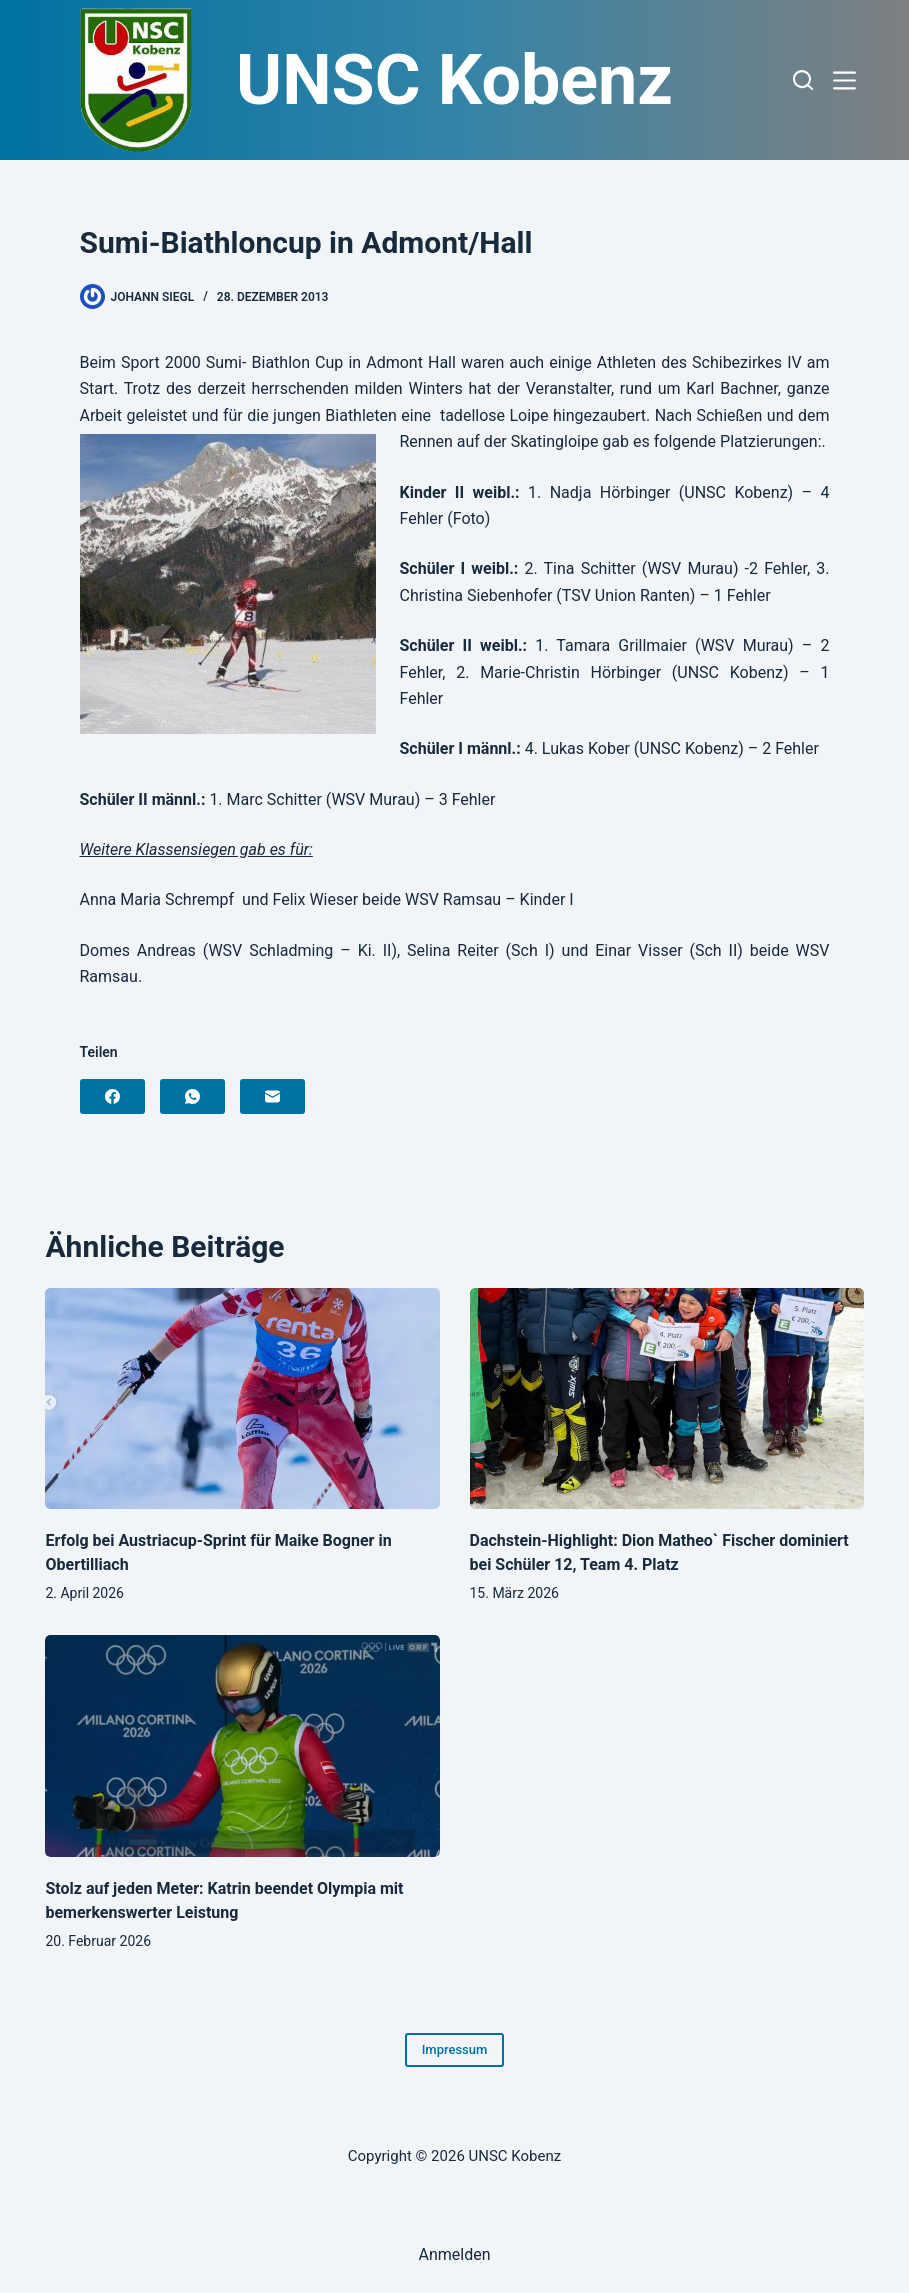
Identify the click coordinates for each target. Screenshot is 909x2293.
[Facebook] (112, 1096)
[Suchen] (803, 80)
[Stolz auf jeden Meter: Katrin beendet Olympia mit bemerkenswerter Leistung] (242, 1746)
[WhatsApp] (192, 1096)
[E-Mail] (272, 1096)
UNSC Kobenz (454, 80)
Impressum (455, 2049)
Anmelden (454, 2254)
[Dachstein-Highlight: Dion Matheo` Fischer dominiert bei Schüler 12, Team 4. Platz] (667, 1399)
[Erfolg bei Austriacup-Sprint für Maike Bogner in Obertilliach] (242, 1399)
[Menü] (848, 80)
